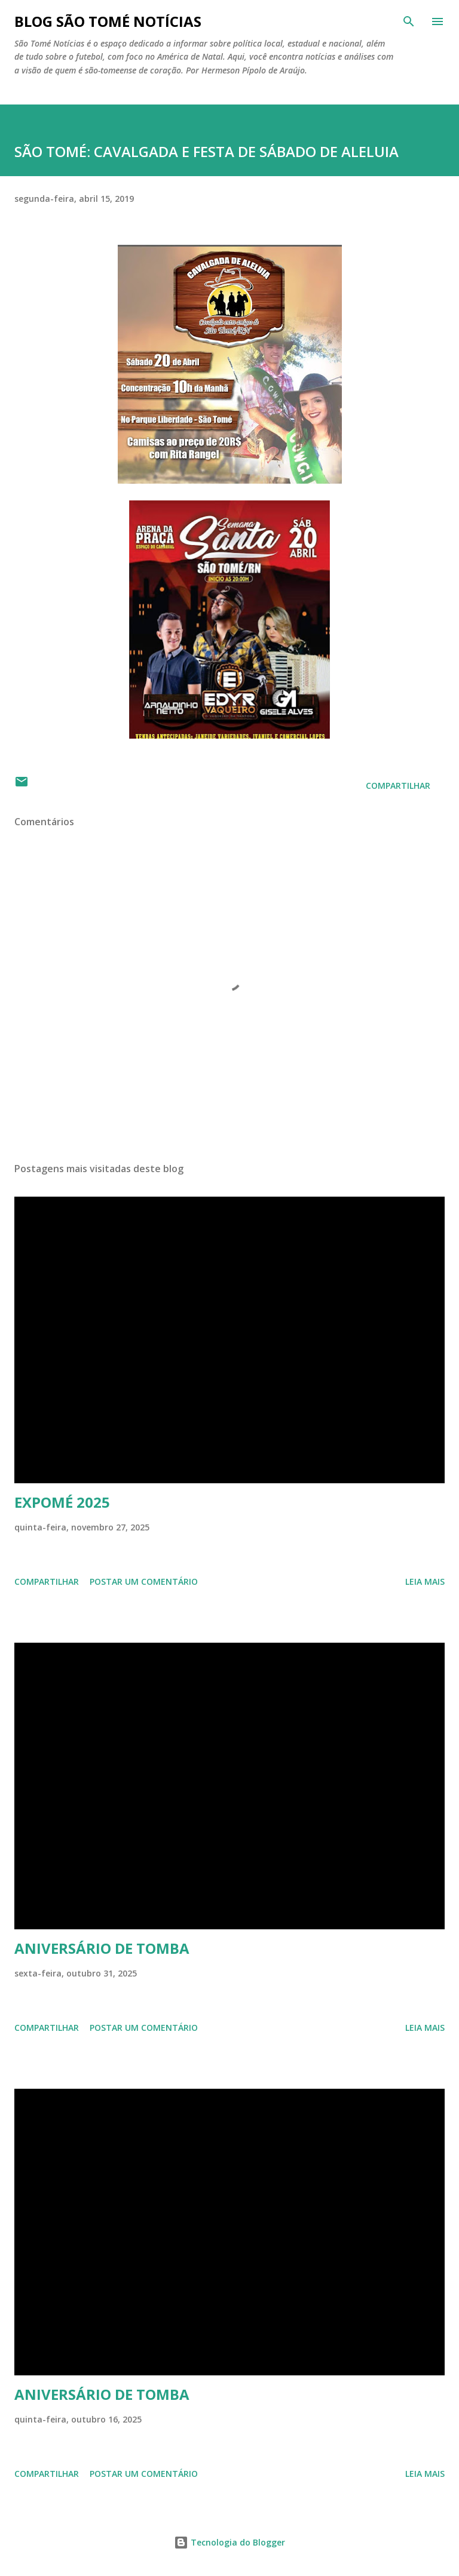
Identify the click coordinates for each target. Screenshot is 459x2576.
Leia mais (425, 1581)
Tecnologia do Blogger (229, 2542)
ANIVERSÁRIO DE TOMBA (101, 1948)
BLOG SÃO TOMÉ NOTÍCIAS (107, 21)
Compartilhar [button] (398, 785)
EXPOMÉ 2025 (62, 1502)
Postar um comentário (144, 1581)
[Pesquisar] (409, 21)
